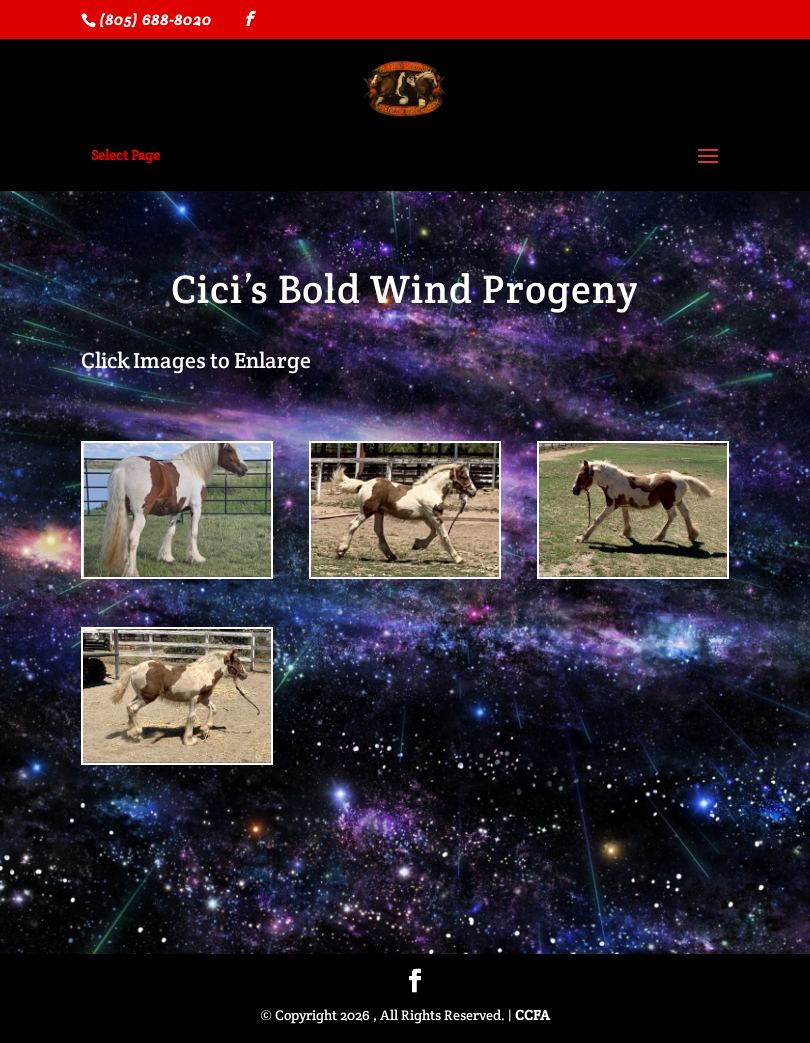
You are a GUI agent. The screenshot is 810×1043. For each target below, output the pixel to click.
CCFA (532, 1015)
